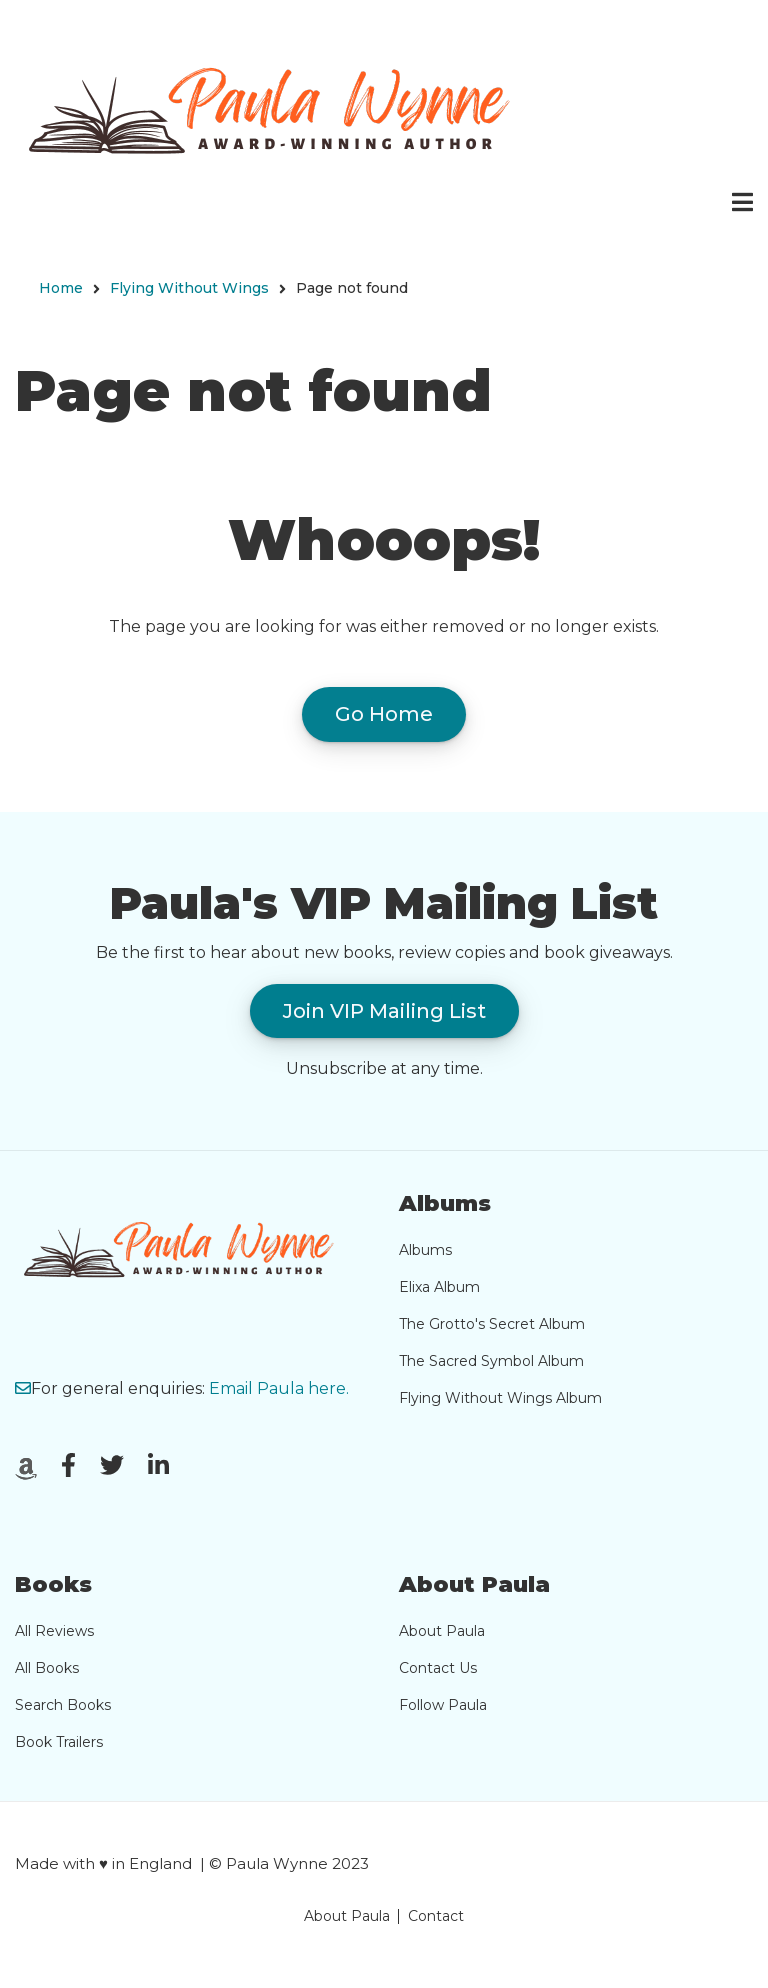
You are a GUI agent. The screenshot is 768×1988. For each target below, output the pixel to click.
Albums (425, 1250)
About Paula (442, 1631)
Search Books (63, 1705)
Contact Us (438, 1668)
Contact (436, 1916)
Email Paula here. (279, 1388)
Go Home (384, 714)
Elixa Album (439, 1287)
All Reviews (54, 1631)
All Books (47, 1668)
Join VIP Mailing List (384, 1011)
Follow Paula (443, 1705)
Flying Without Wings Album (500, 1398)
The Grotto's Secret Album (492, 1324)
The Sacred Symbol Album (491, 1361)
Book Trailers (59, 1742)
